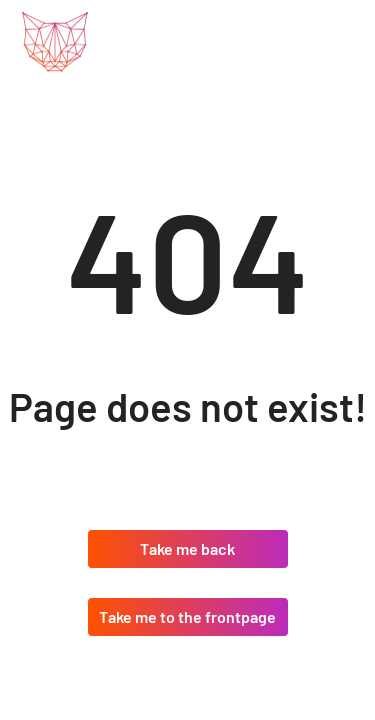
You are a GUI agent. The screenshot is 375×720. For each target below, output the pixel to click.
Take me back (187, 548)
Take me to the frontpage (187, 616)
